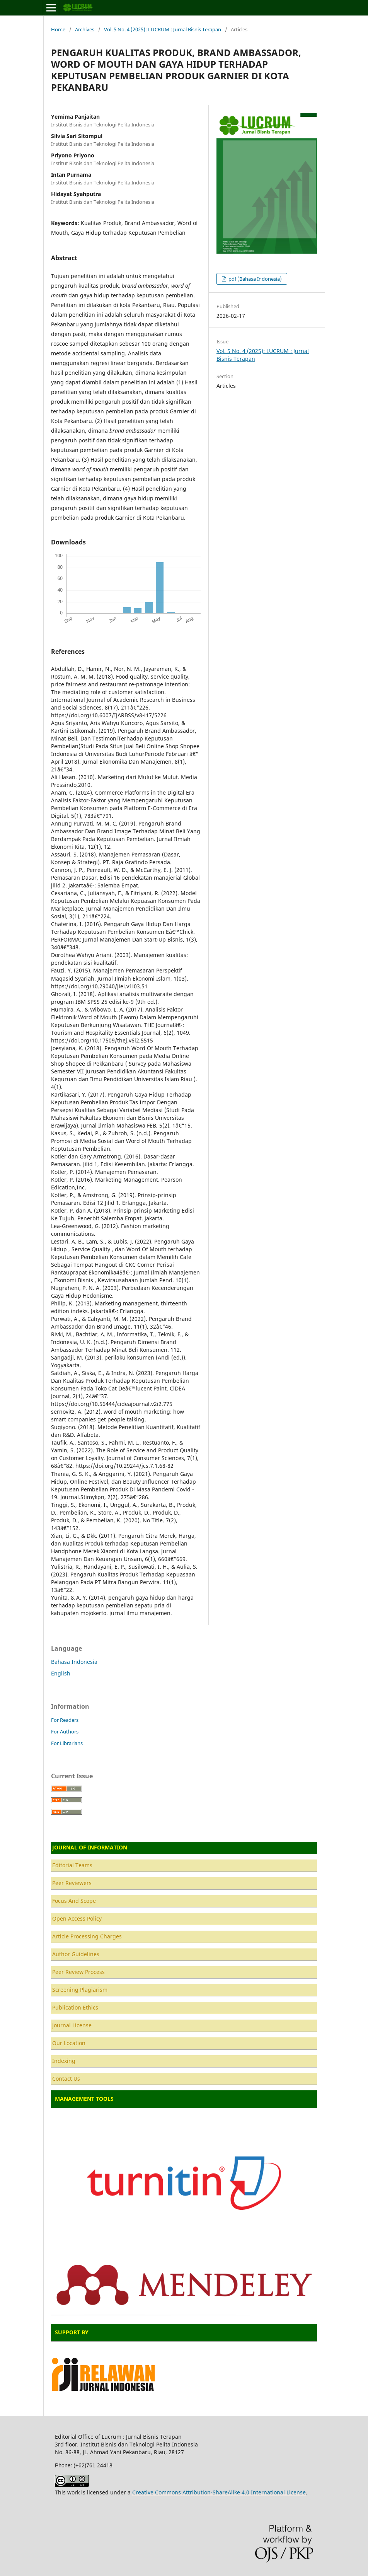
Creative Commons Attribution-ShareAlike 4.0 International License (219, 2492)
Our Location (68, 2043)
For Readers (64, 1719)
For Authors (64, 1731)
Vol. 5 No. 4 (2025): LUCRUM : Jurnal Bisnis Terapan (162, 29)
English (60, 1673)
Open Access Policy (77, 1918)
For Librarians (67, 1743)
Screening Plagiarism (79, 1989)
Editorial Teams (72, 1865)
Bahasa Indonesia (74, 1661)
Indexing (63, 2060)
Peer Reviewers (72, 1883)
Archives (84, 29)
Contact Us (66, 2078)
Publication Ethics (75, 2007)
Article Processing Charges (87, 1936)
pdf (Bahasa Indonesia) (254, 278)
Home (58, 29)
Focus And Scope (74, 1900)
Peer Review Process (78, 1972)
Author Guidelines (75, 1954)
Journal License (72, 2025)
